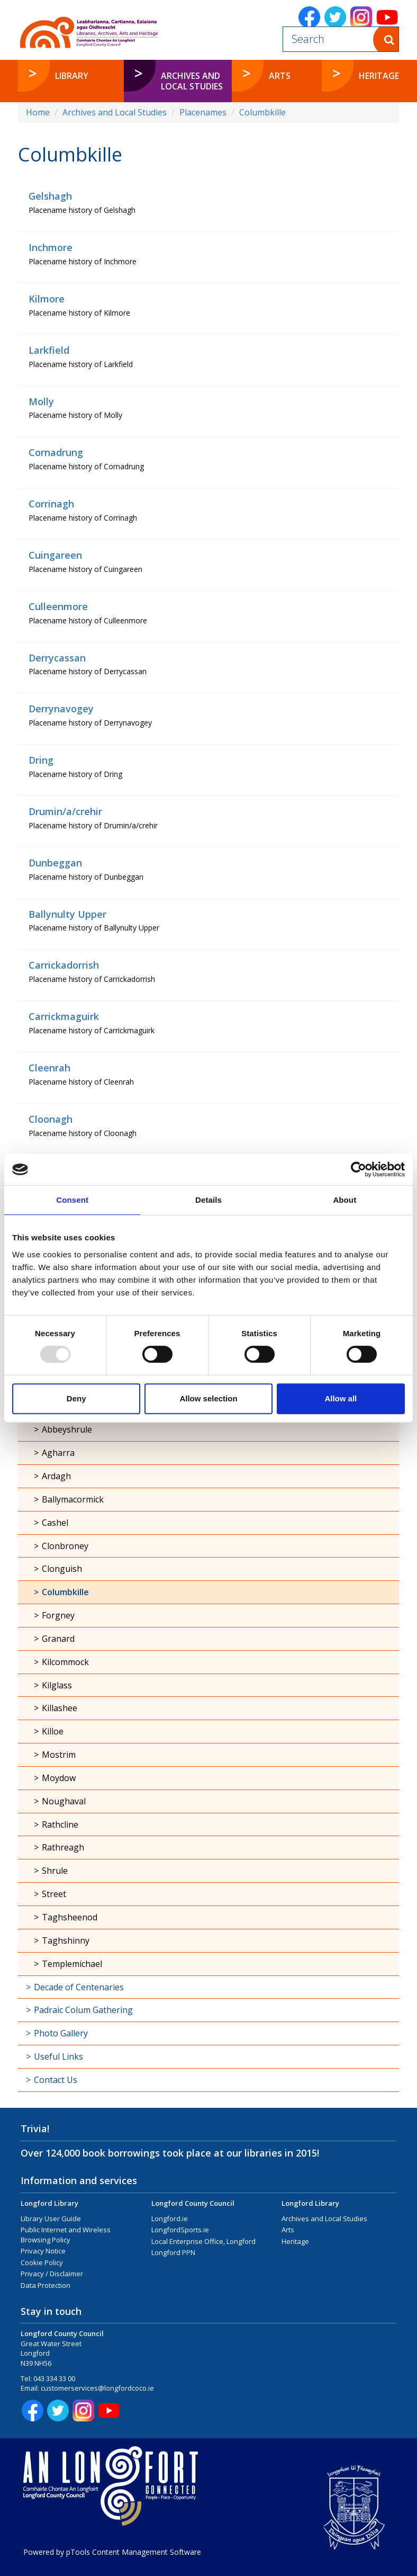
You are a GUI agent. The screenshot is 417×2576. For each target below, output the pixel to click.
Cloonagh (50, 1119)
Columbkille (262, 112)
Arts (288, 2229)
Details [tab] (208, 1199)
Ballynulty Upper (67, 914)
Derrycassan (57, 657)
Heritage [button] (379, 76)
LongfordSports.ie (180, 2229)
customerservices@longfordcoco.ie (97, 2388)
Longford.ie (169, 2218)
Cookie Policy (42, 2262)
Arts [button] (280, 76)
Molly (41, 401)
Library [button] (71, 76)
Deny (76, 1398)
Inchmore (50, 247)
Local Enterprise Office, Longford (203, 2241)
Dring (41, 760)
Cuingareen (55, 555)
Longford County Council (192, 2203)
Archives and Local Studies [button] (192, 81)
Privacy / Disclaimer (52, 2273)
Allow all (340, 1398)
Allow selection (208, 1398)
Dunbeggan (55, 862)
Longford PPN (173, 2252)
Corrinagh (51, 503)
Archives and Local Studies (114, 112)
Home (38, 112)
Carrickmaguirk (64, 1016)
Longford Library (49, 2203)
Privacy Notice (43, 2251)
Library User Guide (51, 2218)
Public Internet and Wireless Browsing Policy (66, 2234)
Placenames (202, 112)
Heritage (295, 2241)
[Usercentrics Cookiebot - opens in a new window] (358, 1169)
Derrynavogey (61, 708)
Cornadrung (56, 452)
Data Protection (45, 2285)
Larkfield (49, 350)
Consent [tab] (72, 1199)
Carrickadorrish (64, 965)
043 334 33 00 (54, 2378)
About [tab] (344, 1199)
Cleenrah (49, 1067)
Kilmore (47, 298)
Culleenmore (58, 606)
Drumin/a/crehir (65, 811)
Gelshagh (50, 196)
